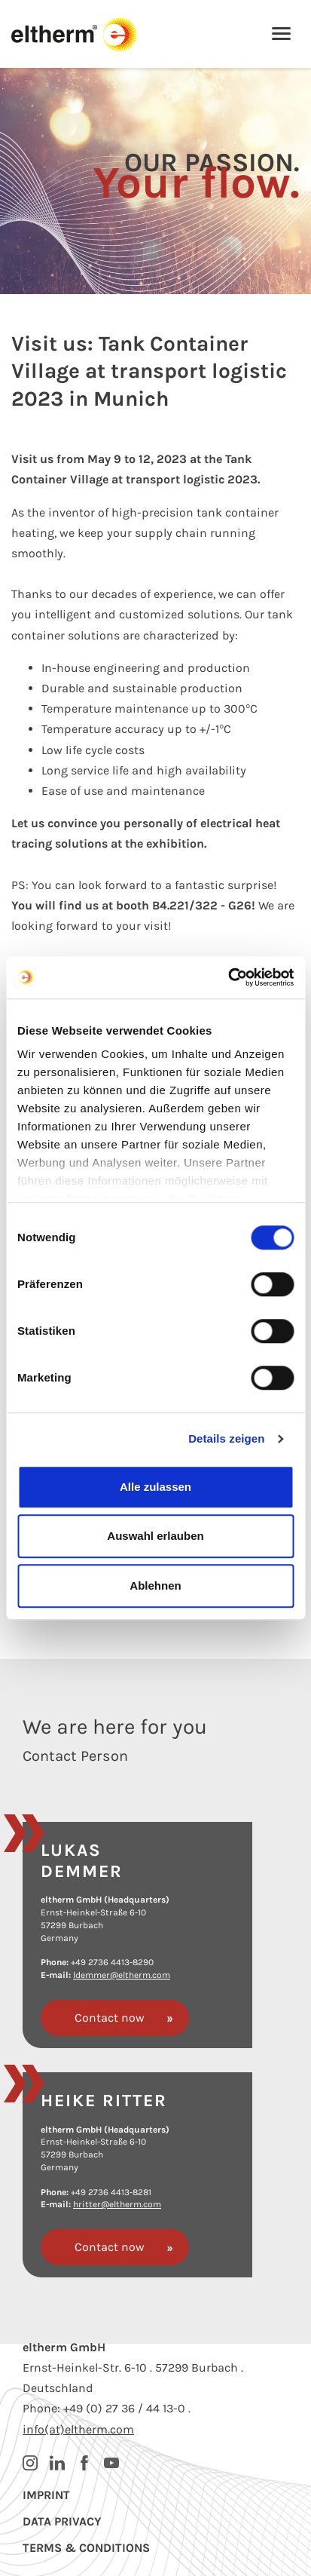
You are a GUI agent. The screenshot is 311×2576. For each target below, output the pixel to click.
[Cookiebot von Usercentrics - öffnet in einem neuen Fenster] (228, 977)
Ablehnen (155, 1585)
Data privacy (62, 2521)
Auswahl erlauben (155, 1535)
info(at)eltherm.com (78, 2429)
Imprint (46, 2495)
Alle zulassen (155, 1486)
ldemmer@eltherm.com (121, 1975)
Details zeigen (226, 1438)
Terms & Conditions (86, 2548)
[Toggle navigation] (281, 35)
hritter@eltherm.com (117, 2204)
